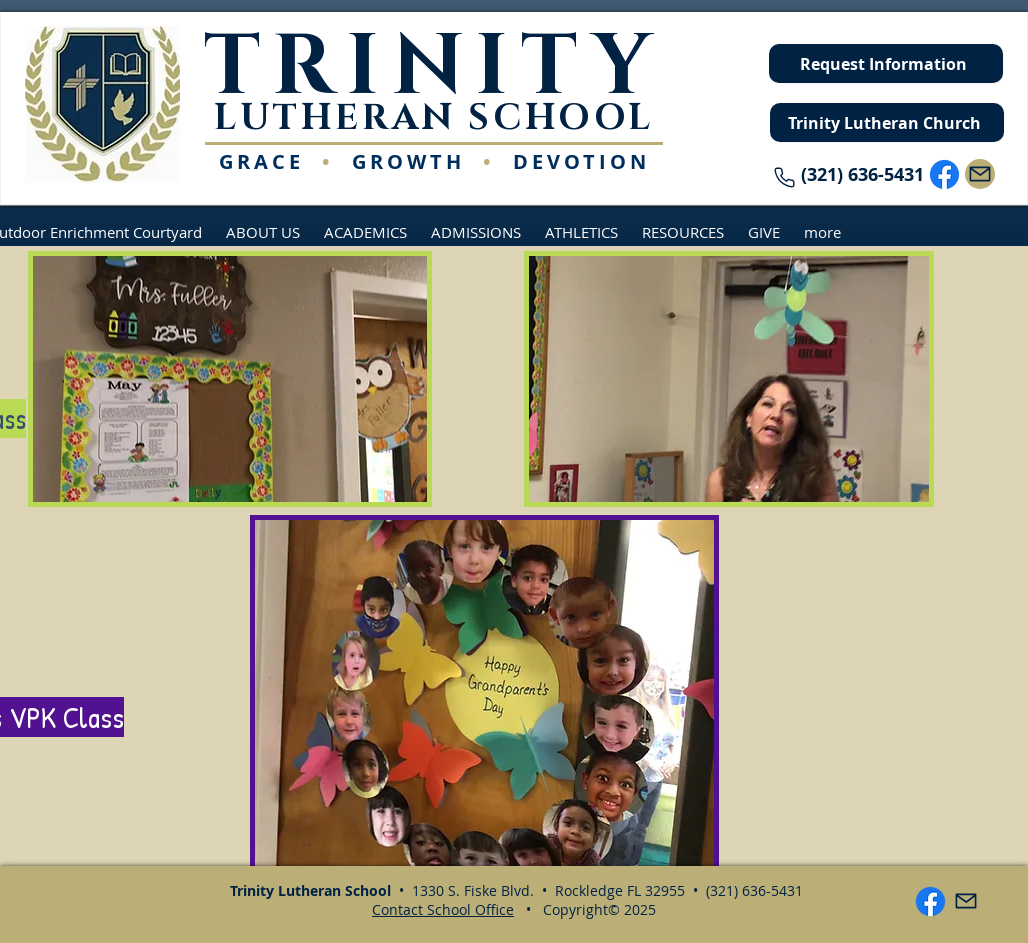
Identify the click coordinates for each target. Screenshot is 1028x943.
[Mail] (980, 174)
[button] (263, 232)
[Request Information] (886, 63)
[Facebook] (944, 174)
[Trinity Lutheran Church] (887, 122)
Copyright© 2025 (599, 909)
